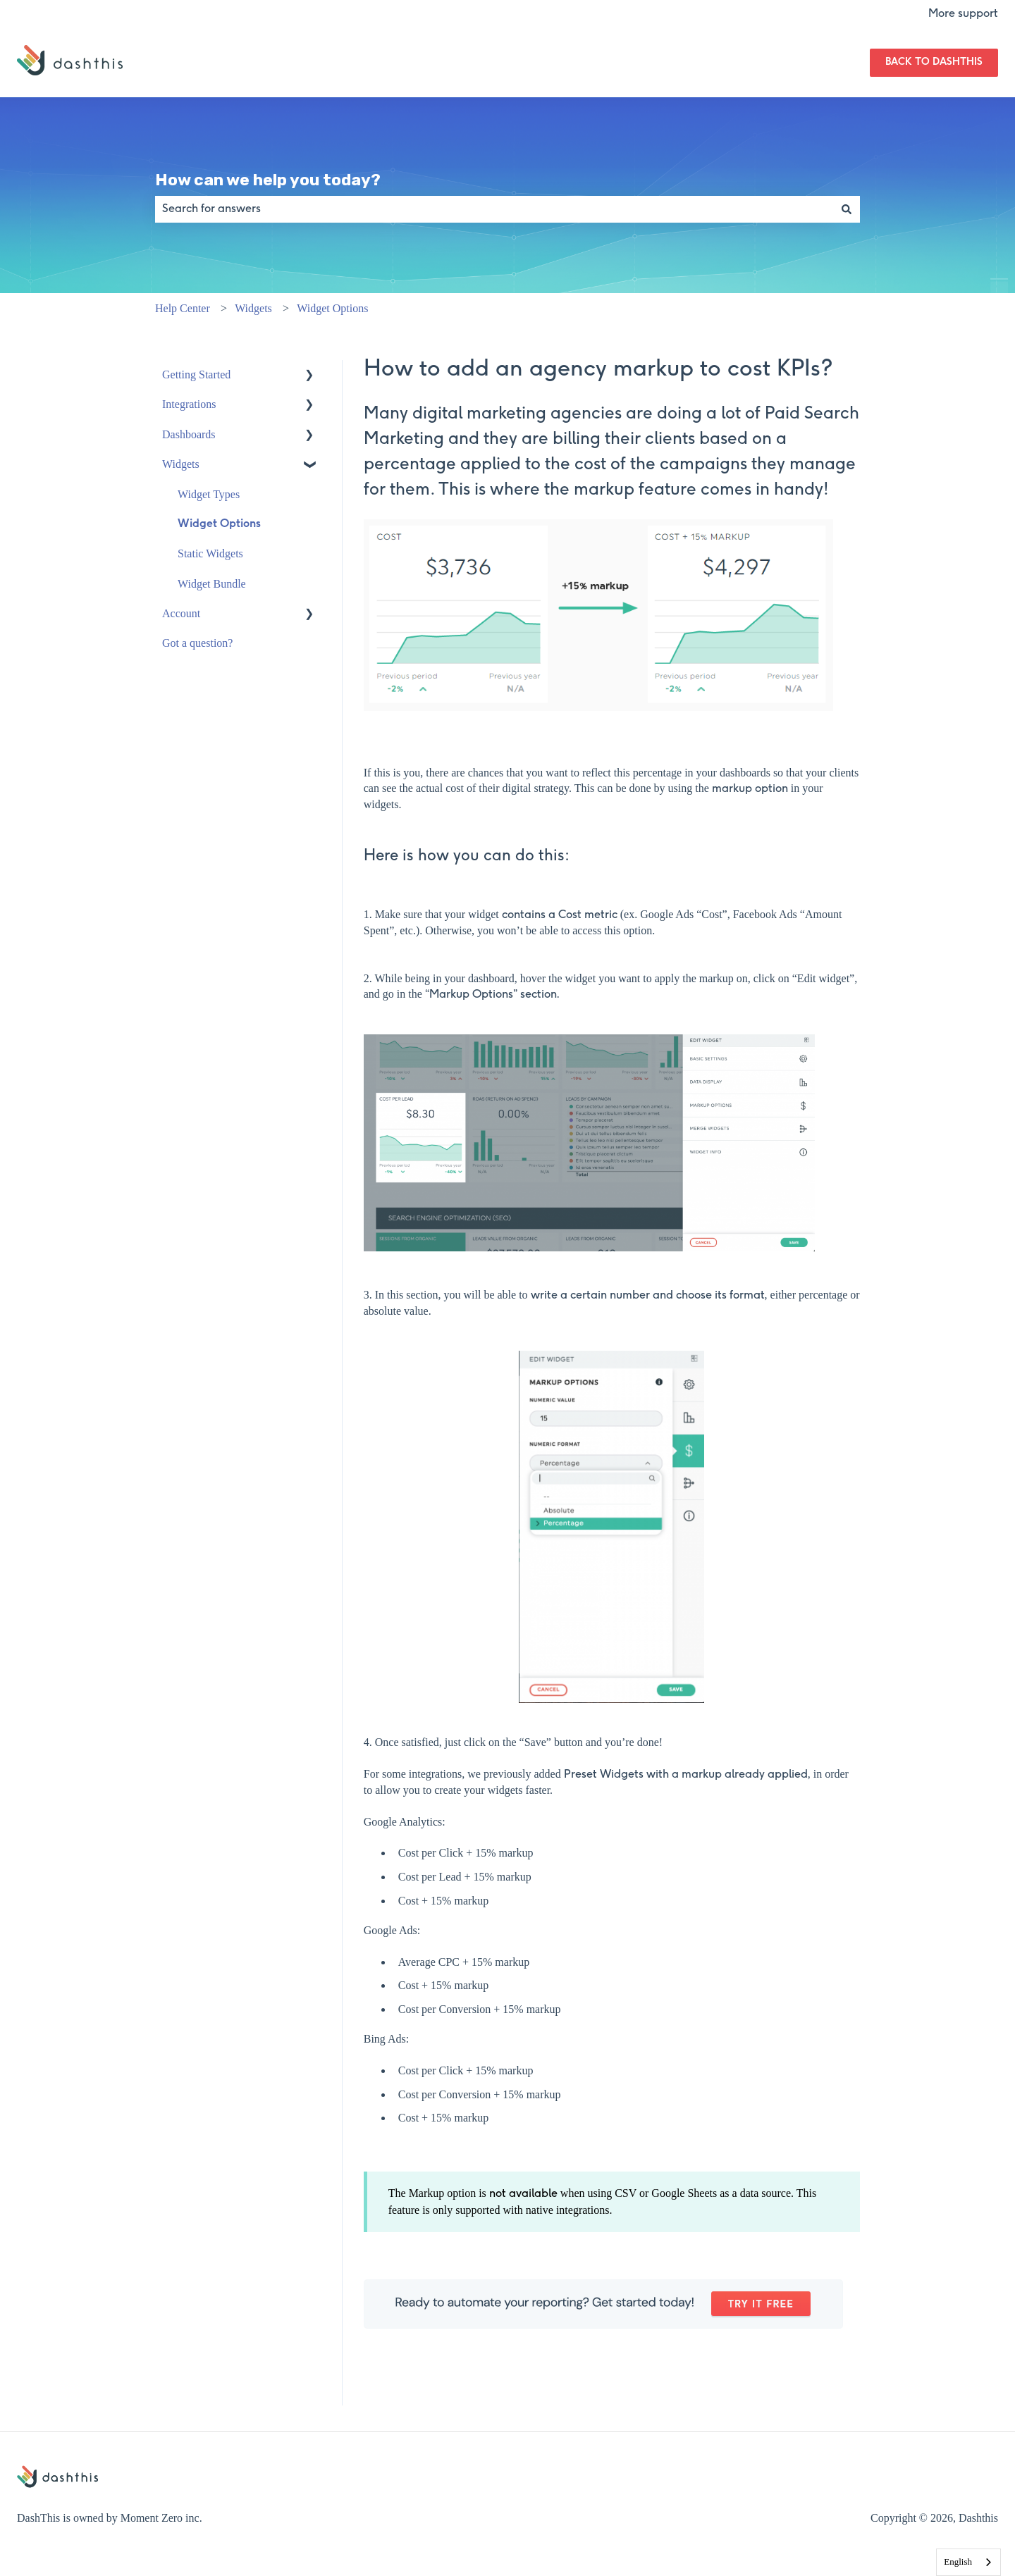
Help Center (182, 308)
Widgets (253, 308)
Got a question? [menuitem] (197, 643)
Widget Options (332, 308)
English (958, 2561)
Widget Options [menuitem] (219, 524)
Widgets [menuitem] (180, 464)
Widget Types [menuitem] (209, 494)
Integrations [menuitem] (189, 404)
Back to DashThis (934, 62)
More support (963, 14)
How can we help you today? (268, 180)
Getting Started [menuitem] (196, 374)
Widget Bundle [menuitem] (212, 584)
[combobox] (494, 209)
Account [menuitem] (181, 613)
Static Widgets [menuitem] (210, 553)
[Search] (846, 209)
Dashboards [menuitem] (189, 434)
